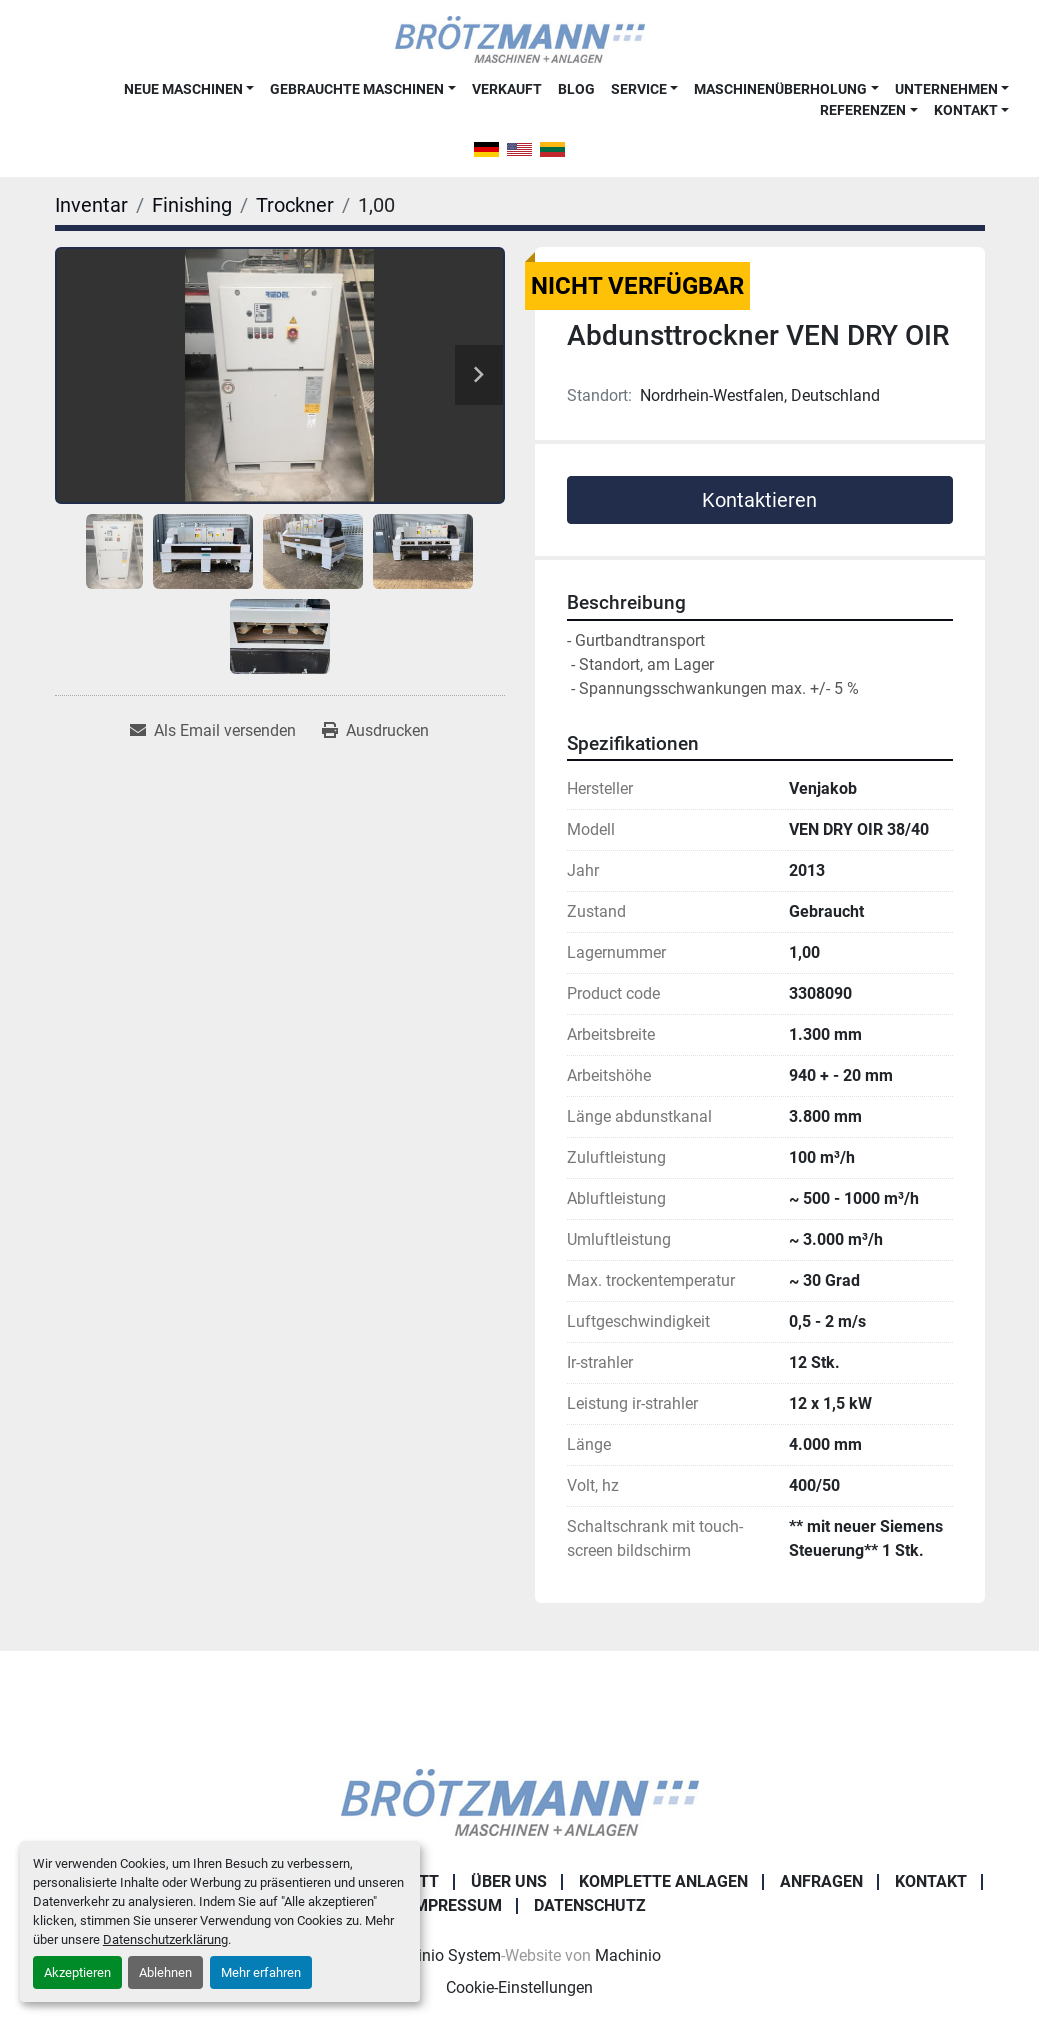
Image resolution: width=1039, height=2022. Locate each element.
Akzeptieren (77, 1972)
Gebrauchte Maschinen (357, 89)
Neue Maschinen (183, 89)
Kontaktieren (759, 500)
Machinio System (439, 1955)
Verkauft (507, 89)
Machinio (628, 1955)
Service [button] (639, 89)
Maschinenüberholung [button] (780, 89)
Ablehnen (165, 1972)
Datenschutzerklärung (165, 1939)
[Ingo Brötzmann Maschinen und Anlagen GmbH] (520, 1801)
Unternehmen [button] (946, 89)
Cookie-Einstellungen (519, 1987)
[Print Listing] (375, 731)
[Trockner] (295, 205)
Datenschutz (590, 1905)
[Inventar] (91, 205)
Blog (576, 89)
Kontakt (966, 110)
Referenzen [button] (863, 110)
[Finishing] (192, 205)
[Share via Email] (213, 731)
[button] (189, 89)
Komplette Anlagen (663, 1881)
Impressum (455, 1905)
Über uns (509, 1881)
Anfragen (821, 1881)
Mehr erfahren (261, 1972)
